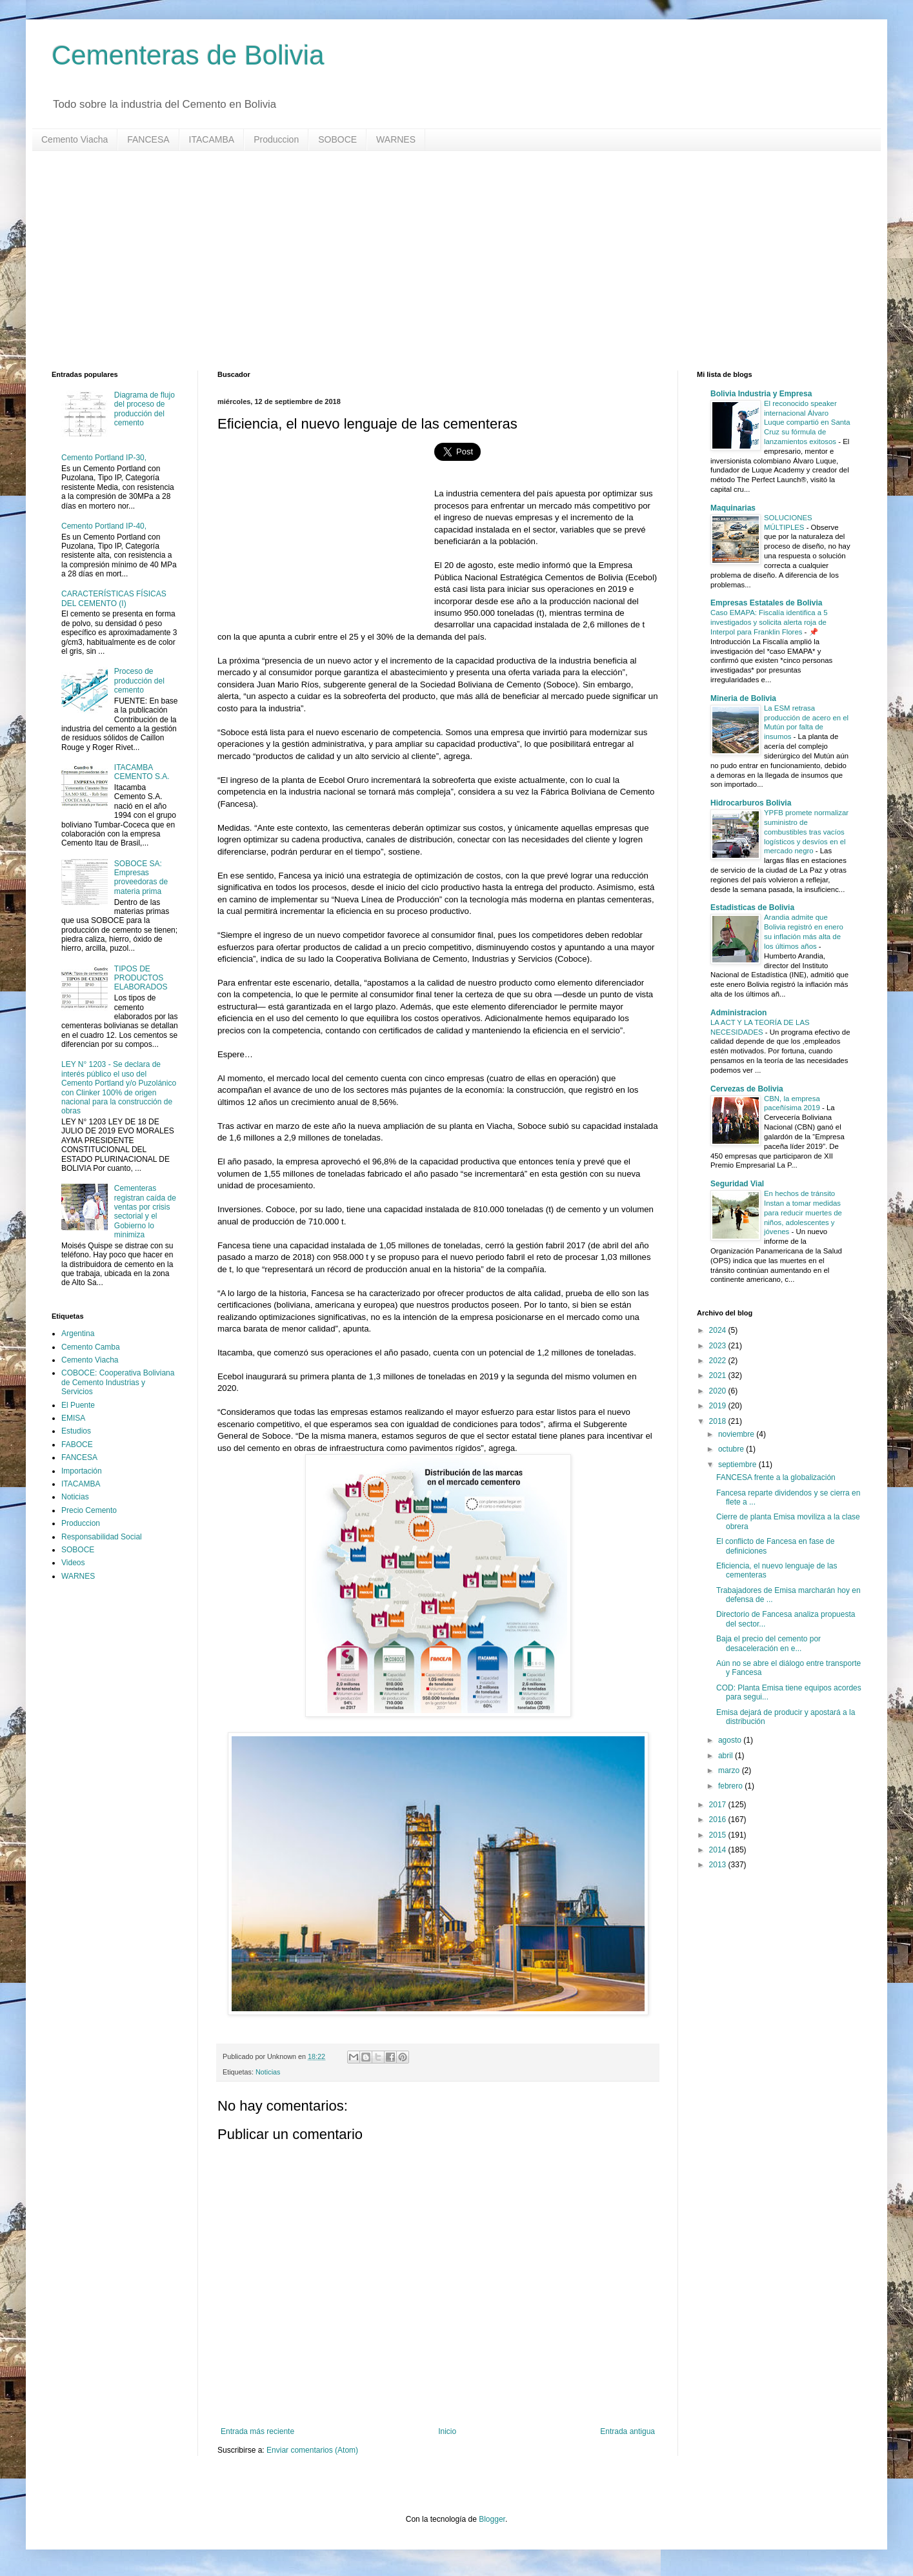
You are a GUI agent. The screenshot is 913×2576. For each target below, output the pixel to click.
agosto (730, 1740)
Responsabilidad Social (101, 1536)
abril (726, 1755)
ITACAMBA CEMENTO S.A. (142, 772)
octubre (732, 1449)
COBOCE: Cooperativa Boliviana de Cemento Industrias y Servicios (117, 1382)
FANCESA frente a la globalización (776, 1477)
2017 (718, 1804)
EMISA (73, 1418)
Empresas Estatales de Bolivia (766, 602)
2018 (718, 1421)
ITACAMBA (212, 139)
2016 (718, 1819)
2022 (718, 1360)
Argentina (77, 1333)
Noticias (268, 2072)
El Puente (78, 1405)
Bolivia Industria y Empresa (761, 393)
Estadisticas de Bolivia (752, 907)
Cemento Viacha (74, 139)
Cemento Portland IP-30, (103, 457)
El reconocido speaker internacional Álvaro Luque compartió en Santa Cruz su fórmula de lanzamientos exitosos (807, 422)
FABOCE (77, 1444)
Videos (73, 1562)
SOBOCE (337, 139)
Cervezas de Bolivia (746, 1088)
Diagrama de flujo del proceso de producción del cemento (144, 408)
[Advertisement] (439, 260)
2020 (718, 1390)
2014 (718, 1849)
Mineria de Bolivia (743, 698)
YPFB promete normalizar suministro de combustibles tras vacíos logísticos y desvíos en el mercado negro (806, 832)
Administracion (738, 1012)
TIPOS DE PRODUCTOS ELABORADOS (141, 978)
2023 (718, 1345)
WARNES (396, 139)
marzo (730, 1770)
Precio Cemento (89, 1510)
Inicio (447, 2431)
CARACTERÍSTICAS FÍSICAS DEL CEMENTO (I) (113, 598)
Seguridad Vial (737, 1183)
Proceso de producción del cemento (139, 681)
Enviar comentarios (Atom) (312, 2450)
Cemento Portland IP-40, (103, 526)
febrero (731, 1785)
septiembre (738, 1464)
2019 (718, 1405)
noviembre (737, 1434)
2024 (718, 1330)
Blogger (492, 2519)
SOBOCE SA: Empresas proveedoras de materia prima (141, 877)
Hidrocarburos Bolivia (750, 802)
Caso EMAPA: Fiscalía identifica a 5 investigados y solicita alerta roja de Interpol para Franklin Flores (768, 622)
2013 (718, 1864)
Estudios (76, 1430)
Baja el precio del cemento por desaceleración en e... (768, 1643)
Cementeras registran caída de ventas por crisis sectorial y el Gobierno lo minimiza (145, 1211)
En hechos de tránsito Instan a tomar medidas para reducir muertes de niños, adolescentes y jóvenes (803, 1212)
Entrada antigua (627, 2431)
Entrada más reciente (257, 2431)
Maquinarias (733, 507)
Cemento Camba (90, 1347)
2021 (718, 1375)
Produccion (276, 139)
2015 (718, 1835)
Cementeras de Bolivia (188, 55)
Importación (81, 1471)
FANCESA (148, 139)
